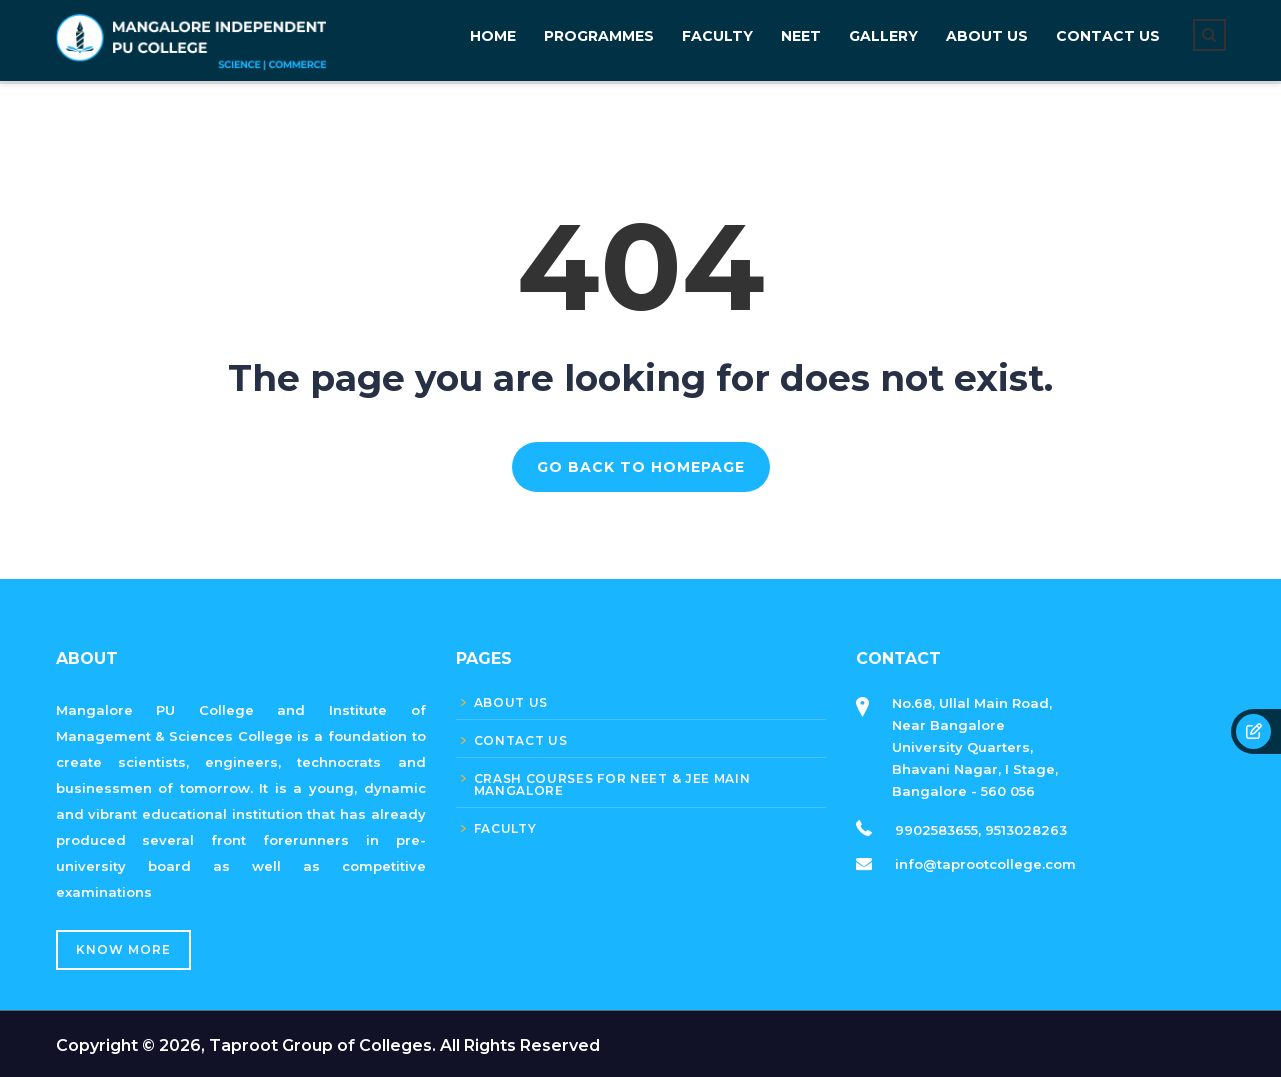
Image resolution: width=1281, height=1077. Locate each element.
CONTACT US (1108, 36)
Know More (123, 949)
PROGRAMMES (599, 36)
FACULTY (717, 36)
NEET (801, 36)
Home (493, 36)
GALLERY (883, 36)
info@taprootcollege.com (985, 864)
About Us (987, 36)
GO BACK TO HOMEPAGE (641, 467)
